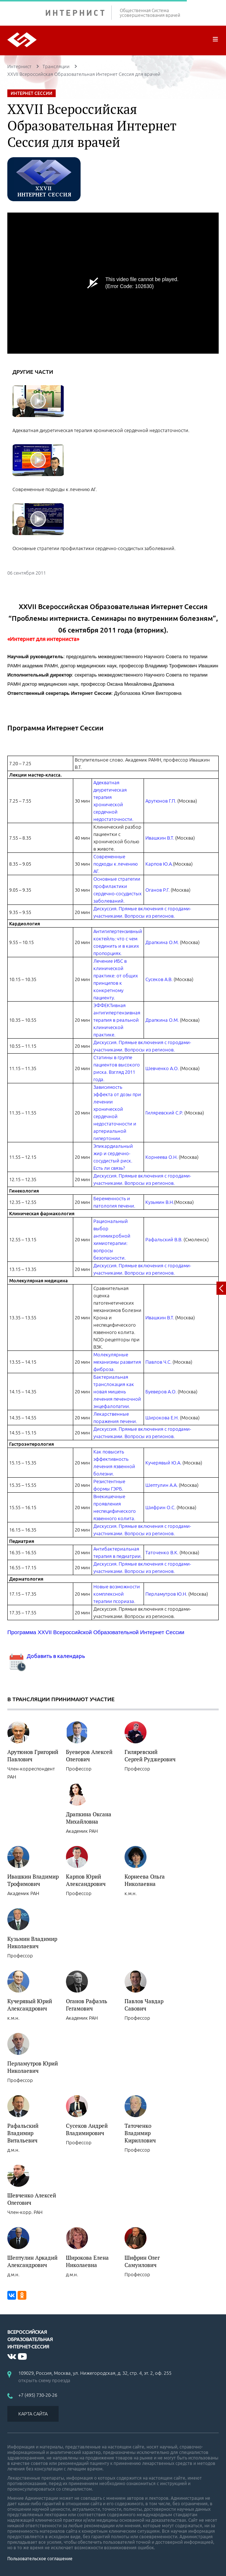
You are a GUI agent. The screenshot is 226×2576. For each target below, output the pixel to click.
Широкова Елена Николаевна (87, 2261)
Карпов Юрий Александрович (85, 1880)
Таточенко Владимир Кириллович (140, 2133)
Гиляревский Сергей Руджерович (150, 1755)
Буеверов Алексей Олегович (89, 1755)
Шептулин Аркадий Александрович (32, 2261)
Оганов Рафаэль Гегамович (86, 2004)
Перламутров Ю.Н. (166, 1593)
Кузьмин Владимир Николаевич (32, 1942)
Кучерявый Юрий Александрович (29, 2004)
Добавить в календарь (46, 1656)
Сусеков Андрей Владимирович (87, 2129)
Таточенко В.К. (161, 1552)
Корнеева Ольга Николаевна (145, 1880)
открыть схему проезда (44, 2380)
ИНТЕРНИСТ (79, 12)
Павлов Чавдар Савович (144, 2004)
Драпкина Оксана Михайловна (88, 1817)
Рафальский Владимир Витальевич (22, 2133)
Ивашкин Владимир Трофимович (33, 1880)
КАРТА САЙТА (33, 2413)
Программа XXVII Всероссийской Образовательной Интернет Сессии (95, 1632)
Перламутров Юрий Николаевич (32, 2067)
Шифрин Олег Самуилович (142, 2261)
